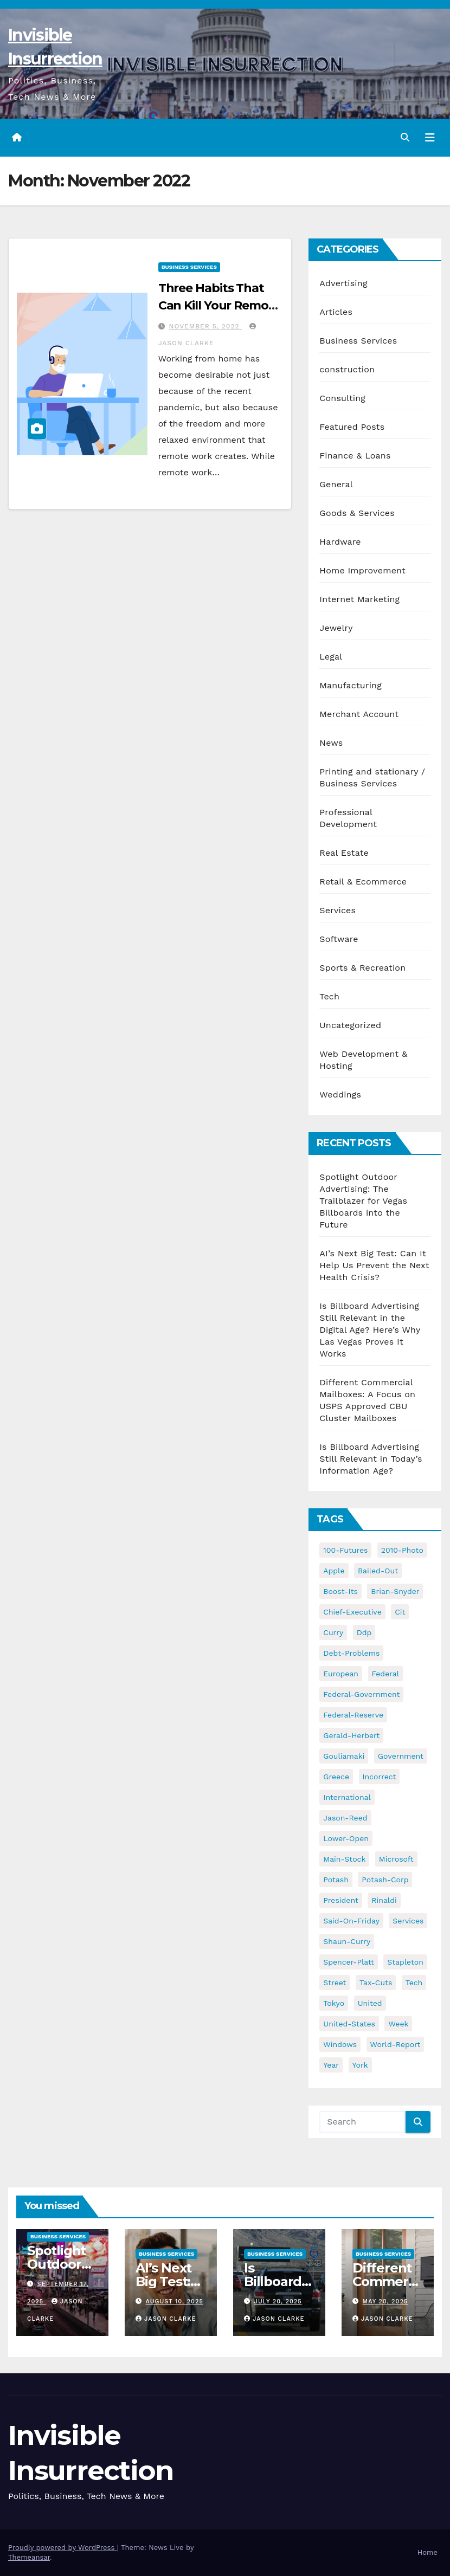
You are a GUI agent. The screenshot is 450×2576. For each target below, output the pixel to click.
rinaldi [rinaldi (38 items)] (383, 1900)
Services (337, 910)
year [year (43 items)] (331, 2065)
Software (338, 939)
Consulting (342, 398)
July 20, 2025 (278, 2301)
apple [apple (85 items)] (333, 1570)
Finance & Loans (354, 455)
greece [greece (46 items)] (336, 1776)
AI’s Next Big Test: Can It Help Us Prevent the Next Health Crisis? (374, 1265)
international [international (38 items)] (346, 1797)
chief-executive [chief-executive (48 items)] (352, 1611)
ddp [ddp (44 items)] (364, 1632)
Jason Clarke (166, 2318)
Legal (330, 656)
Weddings (340, 1094)
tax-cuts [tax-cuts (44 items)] (375, 1982)
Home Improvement (362, 570)
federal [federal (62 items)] (385, 1673)
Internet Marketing (359, 599)
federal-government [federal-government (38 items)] (361, 1694)
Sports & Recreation (362, 968)
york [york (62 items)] (360, 2065)
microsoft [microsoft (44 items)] (396, 1859)
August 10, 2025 (174, 2301)
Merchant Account (358, 714)
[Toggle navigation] (430, 137)
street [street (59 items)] (334, 1982)
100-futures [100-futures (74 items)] (345, 1550)
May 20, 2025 (385, 2301)
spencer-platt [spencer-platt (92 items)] (348, 1962)
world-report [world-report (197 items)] (395, 2044)
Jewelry (335, 628)
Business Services (189, 267)
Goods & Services (357, 513)
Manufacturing (350, 685)
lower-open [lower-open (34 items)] (346, 1838)
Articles (335, 312)
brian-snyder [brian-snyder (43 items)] (395, 1591)
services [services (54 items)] (408, 1920)
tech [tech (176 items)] (414, 1982)
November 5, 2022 (205, 326)
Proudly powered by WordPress (62, 2547)
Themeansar (29, 2557)
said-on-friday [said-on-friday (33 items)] (351, 1920)
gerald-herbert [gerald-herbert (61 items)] (351, 1735)
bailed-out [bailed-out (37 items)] (378, 1570)
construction (347, 369)
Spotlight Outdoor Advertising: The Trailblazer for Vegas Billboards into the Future (363, 1201)
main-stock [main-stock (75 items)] (344, 1859)
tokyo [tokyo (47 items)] (333, 2003)
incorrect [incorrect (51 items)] (379, 1776)
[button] (405, 137)
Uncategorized (350, 1025)
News (331, 743)
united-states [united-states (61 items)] (349, 2023)
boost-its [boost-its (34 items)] (340, 1591)
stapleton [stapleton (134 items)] (405, 1962)
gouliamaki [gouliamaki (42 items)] (343, 1756)
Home (427, 2552)
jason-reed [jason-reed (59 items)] (345, 1817)
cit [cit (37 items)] (400, 1611)
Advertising (343, 283)
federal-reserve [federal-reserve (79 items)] (353, 1714)
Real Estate (344, 853)
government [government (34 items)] (400, 1756)
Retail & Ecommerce (363, 881)
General (336, 484)
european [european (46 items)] (340, 1673)
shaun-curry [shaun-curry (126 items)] (346, 1941)
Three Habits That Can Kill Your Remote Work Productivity (219, 305)
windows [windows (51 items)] (340, 2044)
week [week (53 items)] (398, 2023)
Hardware (340, 542)
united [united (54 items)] (370, 2003)
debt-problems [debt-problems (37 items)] (351, 1653)
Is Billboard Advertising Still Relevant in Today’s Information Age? (370, 1459)
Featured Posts (351, 427)
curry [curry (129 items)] (333, 1632)
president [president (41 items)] (340, 1900)
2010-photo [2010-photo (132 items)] (402, 1550)
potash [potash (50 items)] (336, 1879)
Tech (329, 996)
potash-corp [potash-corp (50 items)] (385, 1879)
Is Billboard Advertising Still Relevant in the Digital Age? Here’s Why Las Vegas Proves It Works (369, 1330)
